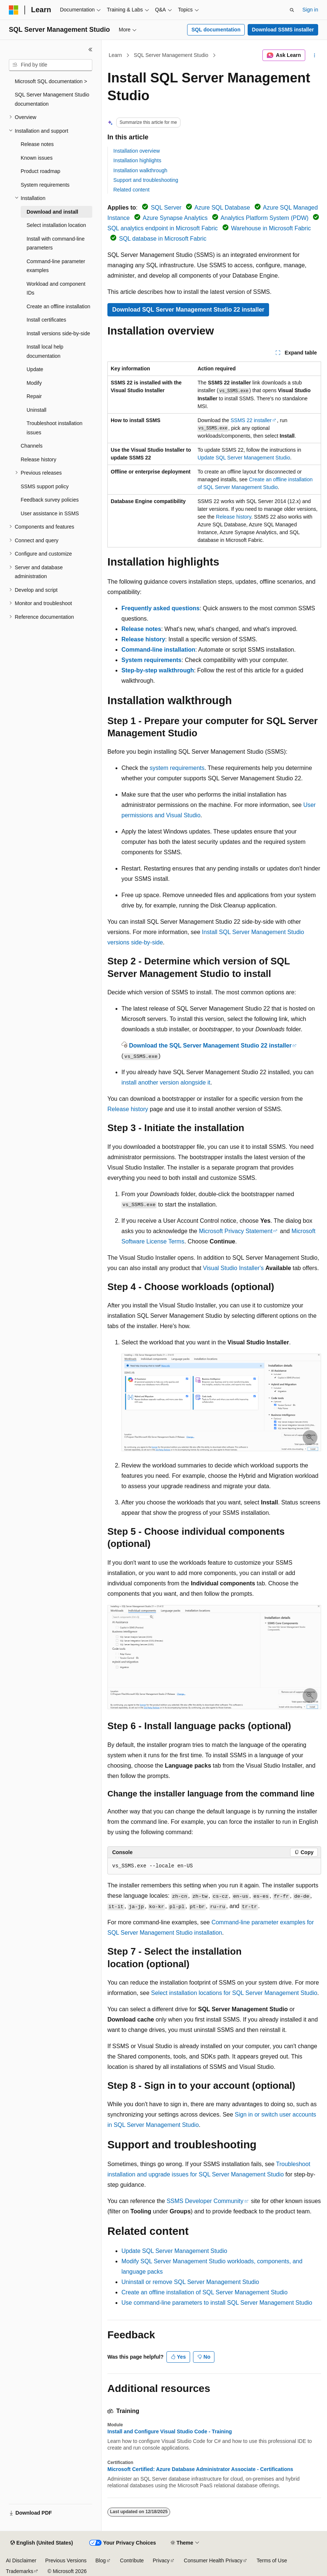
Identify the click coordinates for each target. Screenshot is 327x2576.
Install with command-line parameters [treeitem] (56, 243)
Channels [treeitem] (31, 446)
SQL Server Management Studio (171, 55)
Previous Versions (65, 2560)
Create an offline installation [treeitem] (58, 306)
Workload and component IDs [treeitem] (56, 288)
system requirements (176, 768)
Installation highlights (137, 160)
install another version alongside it (165, 1082)
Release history (233, 517)
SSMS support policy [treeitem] (45, 486)
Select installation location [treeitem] (56, 225)
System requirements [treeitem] (45, 185)
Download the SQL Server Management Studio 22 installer (210, 1045)
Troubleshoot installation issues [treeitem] (54, 427)
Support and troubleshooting (145, 180)
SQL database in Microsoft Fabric (162, 238)
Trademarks (19, 2571)
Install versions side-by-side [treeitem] (58, 333)
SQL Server (166, 207)
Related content (131, 190)
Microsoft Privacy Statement (235, 1231)
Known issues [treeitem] (36, 158)
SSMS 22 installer (251, 420)
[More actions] (314, 55)
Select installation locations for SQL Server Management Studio (234, 1993)
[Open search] (292, 10)
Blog (101, 2560)
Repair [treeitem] (34, 396)
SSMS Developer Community (204, 2201)
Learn (115, 55)
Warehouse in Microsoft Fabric (271, 228)
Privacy (161, 2560)
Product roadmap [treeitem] (40, 171)
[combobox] (50, 65)
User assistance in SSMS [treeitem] (50, 513)
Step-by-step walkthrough (157, 670)
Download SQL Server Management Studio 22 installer (188, 309)
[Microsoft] (13, 10)
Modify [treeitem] (34, 383)
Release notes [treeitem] (37, 144)
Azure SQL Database (222, 207)
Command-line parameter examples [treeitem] (56, 266)
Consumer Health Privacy (213, 2560)
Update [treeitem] (35, 369)
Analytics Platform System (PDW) (265, 218)
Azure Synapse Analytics (175, 218)
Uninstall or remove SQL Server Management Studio (190, 2282)
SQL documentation (216, 30)
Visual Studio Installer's (233, 1268)
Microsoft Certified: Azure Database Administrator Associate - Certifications (200, 2469)
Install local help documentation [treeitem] (45, 351)
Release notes (141, 629)
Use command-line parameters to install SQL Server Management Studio (216, 2303)
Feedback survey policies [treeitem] (50, 500)
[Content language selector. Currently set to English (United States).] (41, 2543)
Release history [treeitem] (38, 459)
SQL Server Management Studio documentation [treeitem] (52, 99)
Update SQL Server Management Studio (243, 458)
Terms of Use (272, 2560)
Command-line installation (158, 649)
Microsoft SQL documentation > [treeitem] (51, 81)
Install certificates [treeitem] (46, 320)
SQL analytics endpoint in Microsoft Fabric (162, 228)
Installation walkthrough (140, 170)
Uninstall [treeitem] (37, 410)
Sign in (310, 10)
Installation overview (136, 151)
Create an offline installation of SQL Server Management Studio (204, 2292)
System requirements (151, 660)
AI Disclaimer (21, 2560)
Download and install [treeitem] (52, 212)
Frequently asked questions (160, 608)
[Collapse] (90, 49)
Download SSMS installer (283, 30)
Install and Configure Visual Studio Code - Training (169, 2431)
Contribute (132, 2560)
